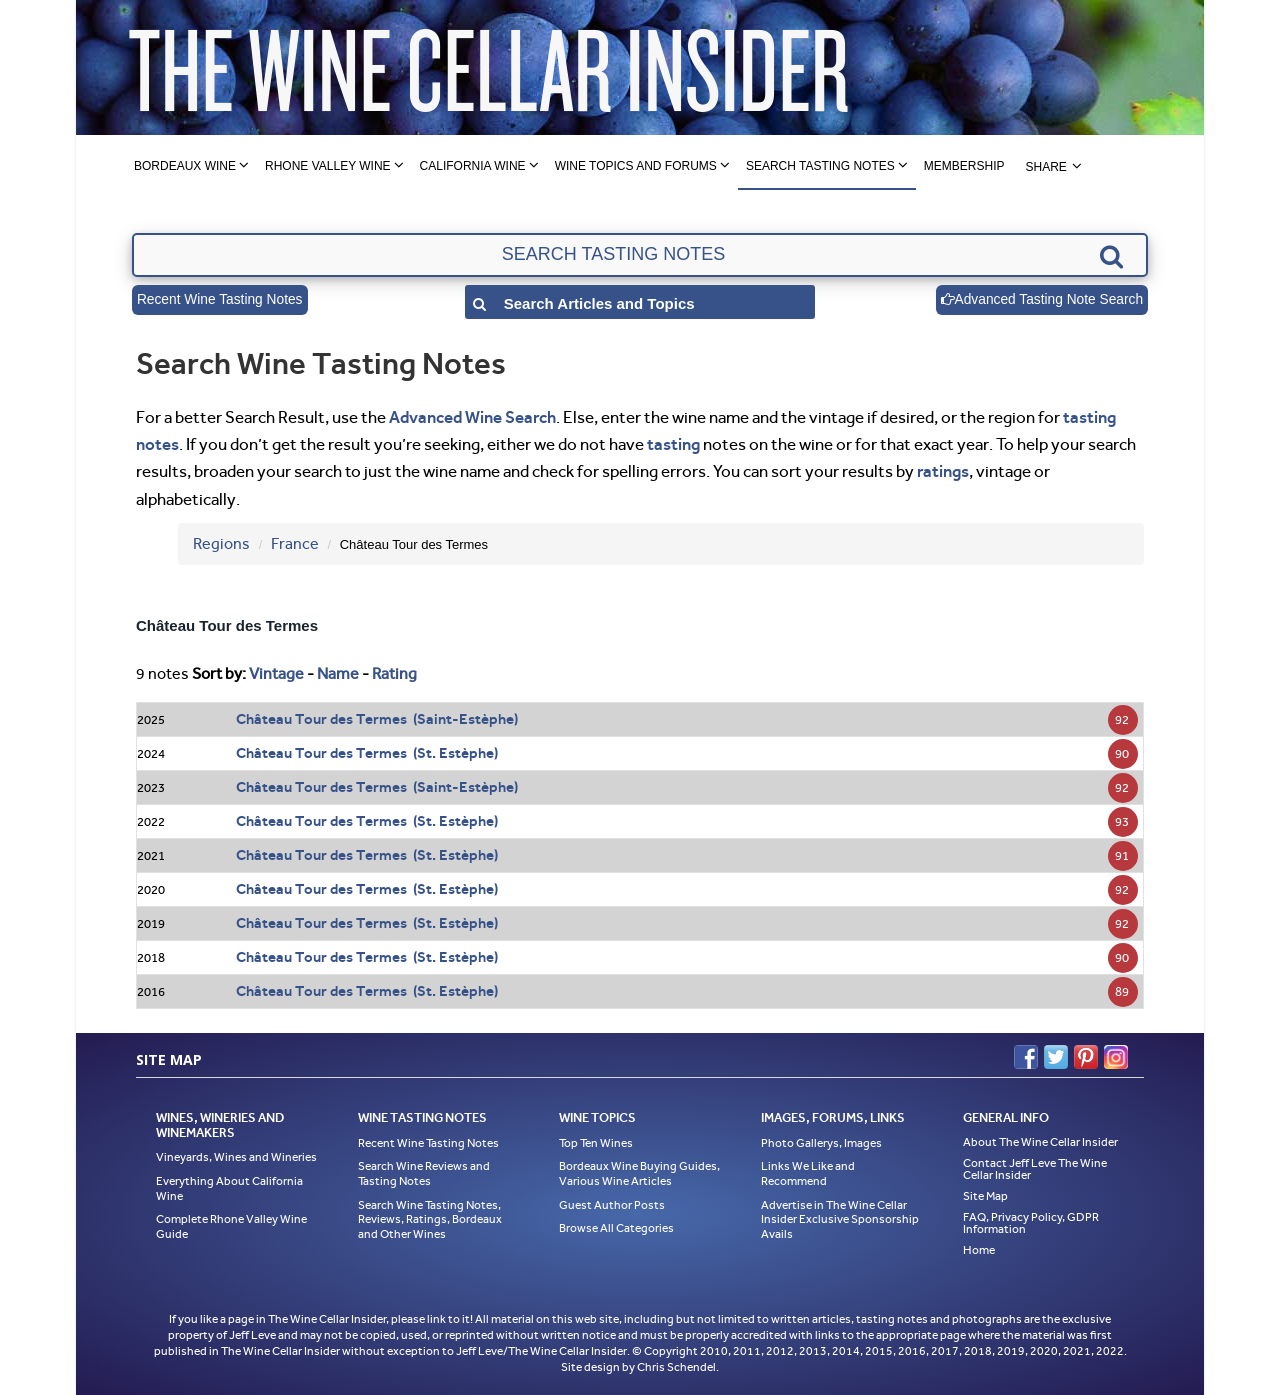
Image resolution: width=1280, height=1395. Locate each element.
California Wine (473, 166)
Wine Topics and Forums (636, 166)
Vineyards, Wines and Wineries (236, 1157)
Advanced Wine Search (472, 417)
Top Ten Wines (596, 1143)
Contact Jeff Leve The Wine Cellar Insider (1035, 1169)
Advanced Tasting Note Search (1040, 300)
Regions (221, 543)
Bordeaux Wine (185, 166)
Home (979, 1250)
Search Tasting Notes (820, 166)
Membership (964, 166)
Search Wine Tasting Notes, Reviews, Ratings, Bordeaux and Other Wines (430, 1219)
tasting (673, 444)
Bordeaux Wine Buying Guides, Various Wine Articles (639, 1173)
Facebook (1026, 1057)
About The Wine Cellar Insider (1040, 1142)
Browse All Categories (616, 1228)
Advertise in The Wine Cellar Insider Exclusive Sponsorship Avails (840, 1219)
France (295, 543)
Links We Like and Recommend (808, 1173)
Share (1045, 167)
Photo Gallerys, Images (821, 1143)
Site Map (985, 1196)
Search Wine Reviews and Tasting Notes (424, 1173)
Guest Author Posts (612, 1205)
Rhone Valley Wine (328, 166)
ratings (943, 471)
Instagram (1116, 1057)
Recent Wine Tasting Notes (221, 300)
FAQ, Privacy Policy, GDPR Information (1031, 1223)
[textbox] (639, 255)
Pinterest (1086, 1057)
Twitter (1056, 1057)
